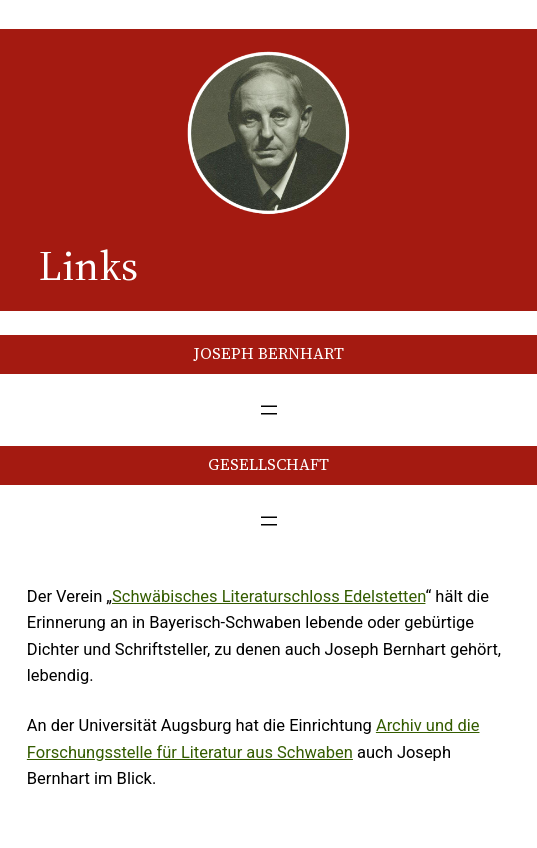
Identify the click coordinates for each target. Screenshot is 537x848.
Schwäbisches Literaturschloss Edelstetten (268, 596)
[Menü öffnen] (269, 410)
